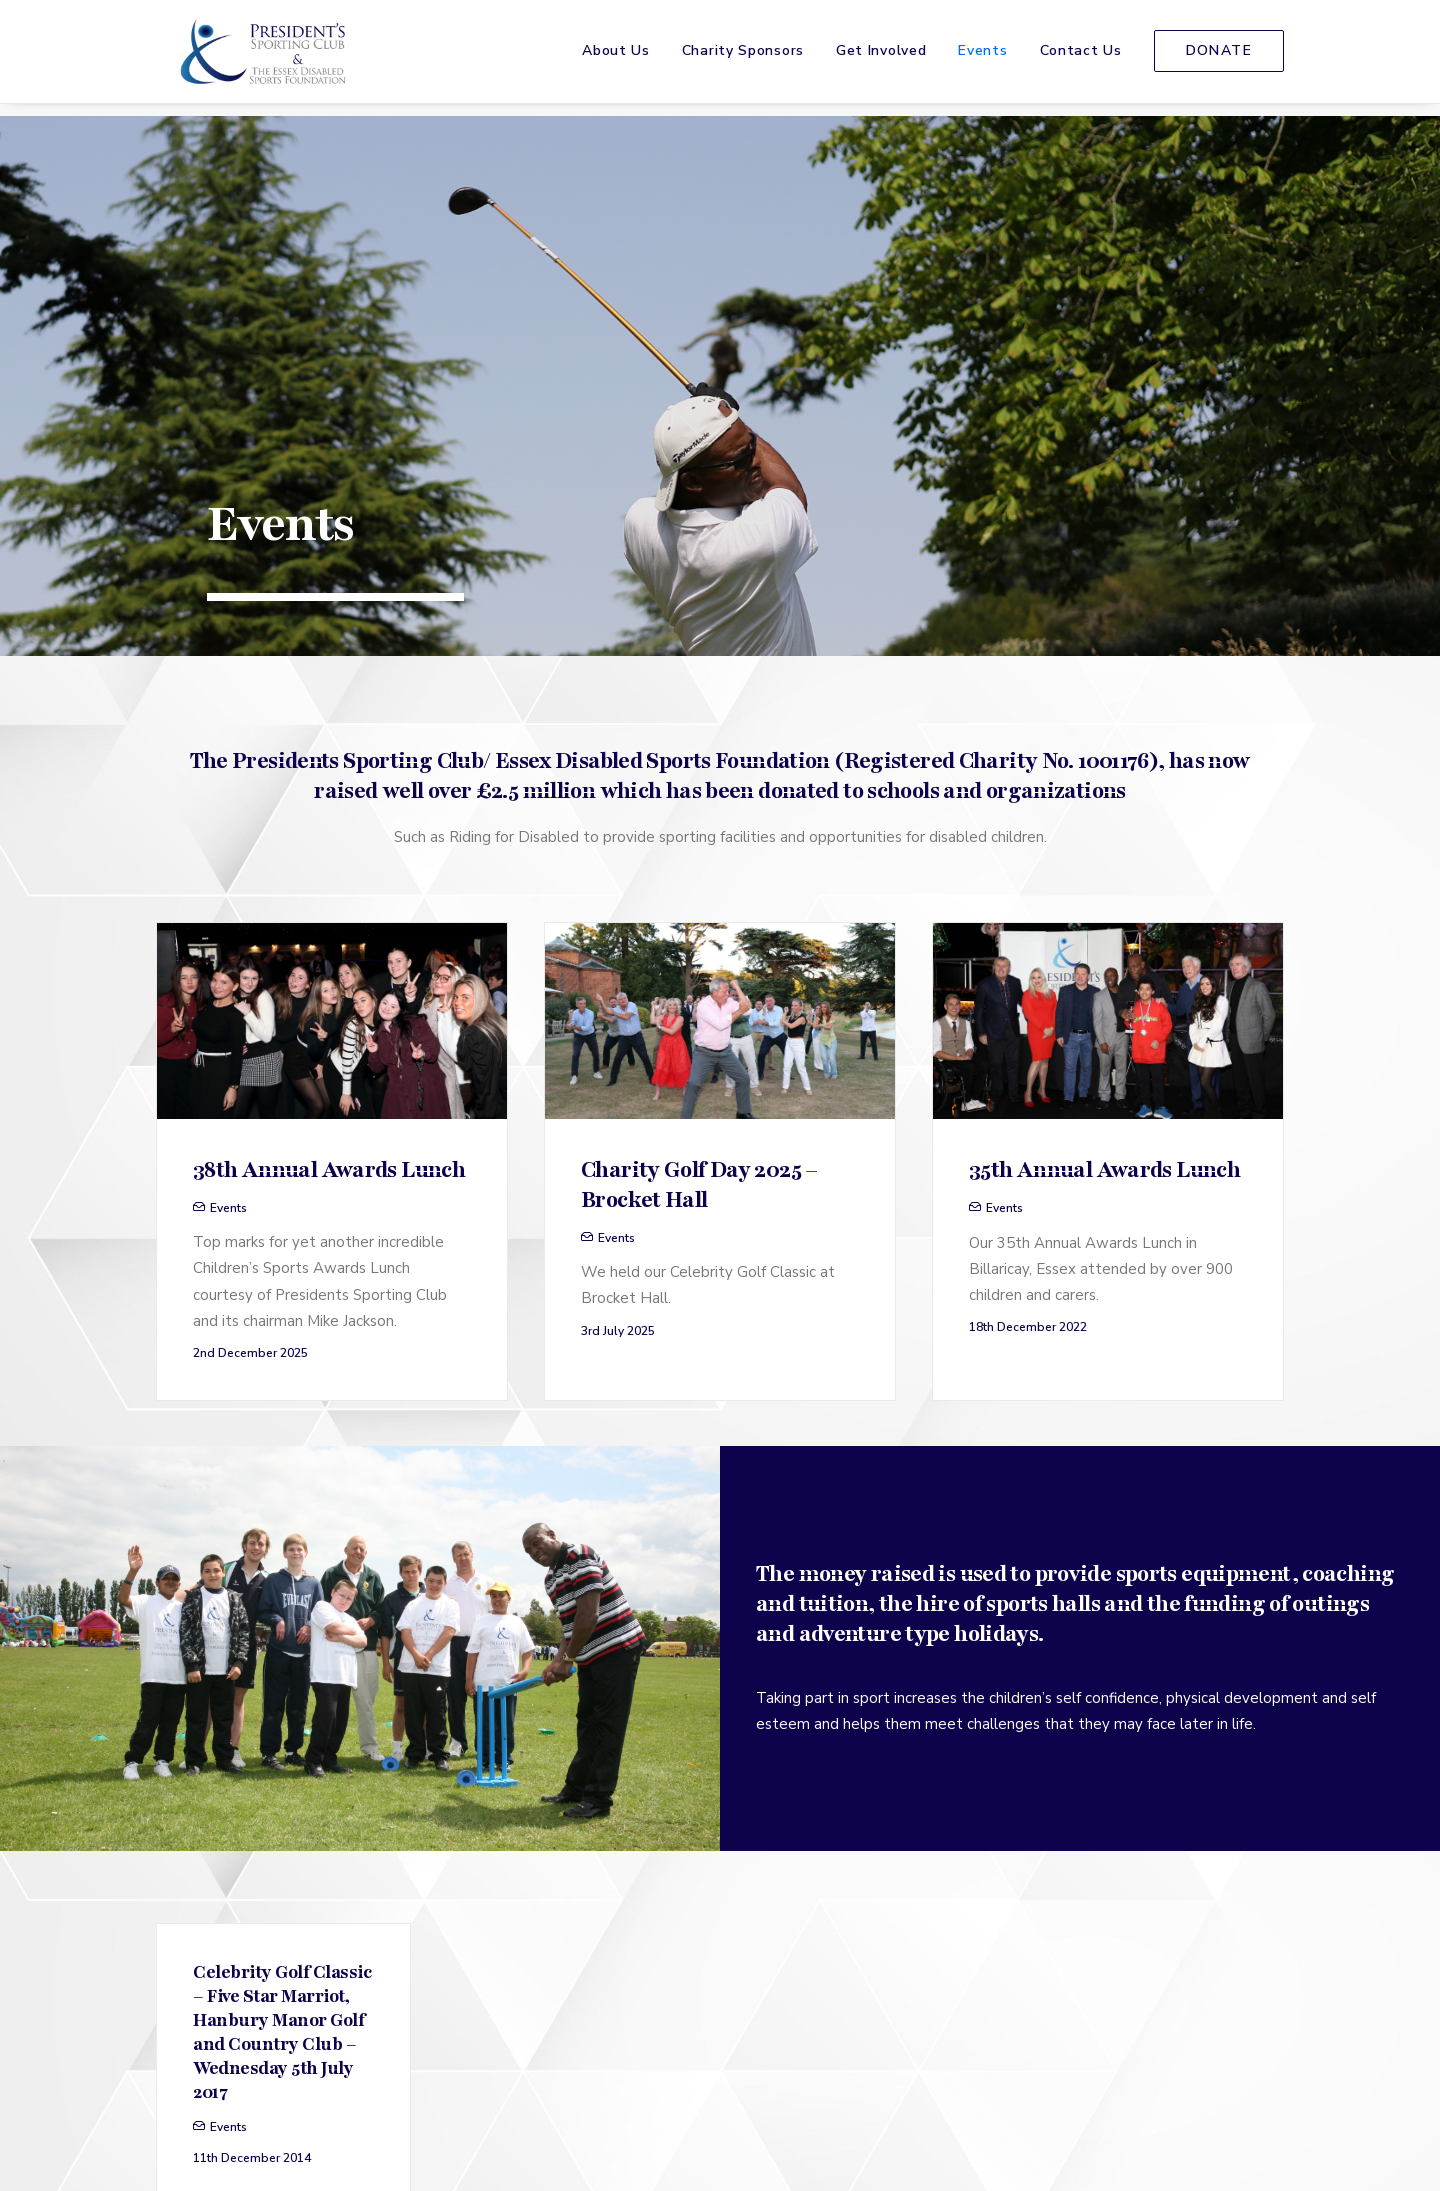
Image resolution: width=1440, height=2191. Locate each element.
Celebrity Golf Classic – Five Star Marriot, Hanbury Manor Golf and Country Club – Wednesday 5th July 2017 (282, 1709)
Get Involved (881, 57)
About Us (616, 57)
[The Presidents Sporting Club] (256, 58)
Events (982, 57)
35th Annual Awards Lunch (1104, 847)
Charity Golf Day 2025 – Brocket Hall (699, 862)
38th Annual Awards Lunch (329, 847)
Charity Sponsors (743, 57)
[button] (332, 698)
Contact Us (1081, 57)
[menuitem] (623, 58)
